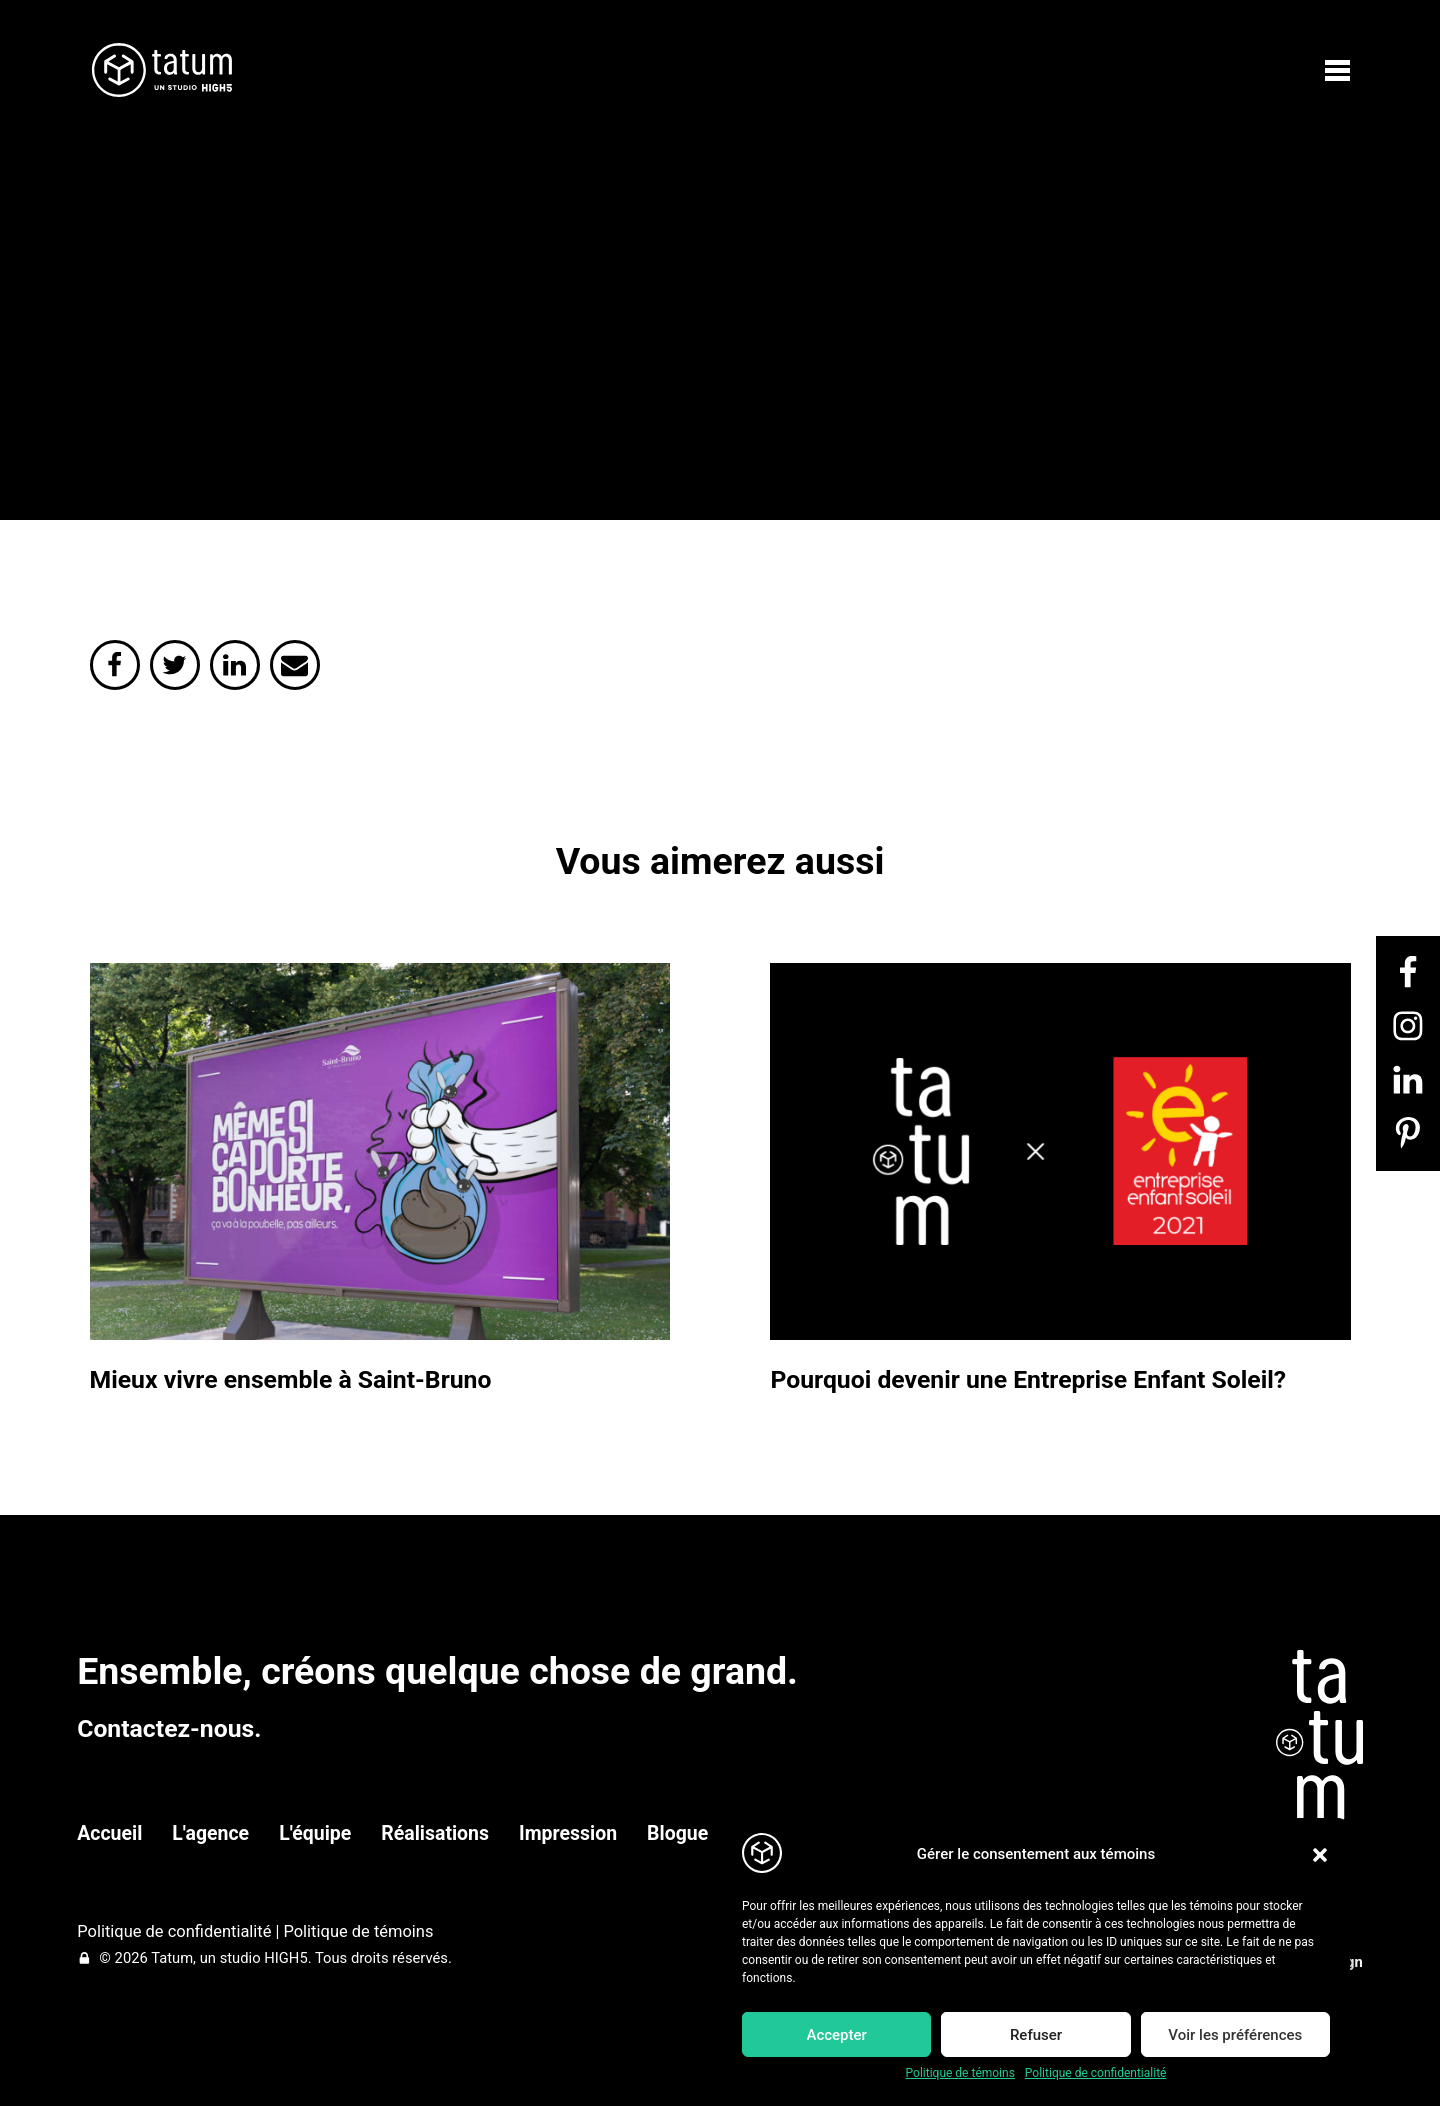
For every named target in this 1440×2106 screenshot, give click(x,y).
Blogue (677, 1833)
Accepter (836, 2035)
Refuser (1036, 2035)
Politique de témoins (960, 2073)
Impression (568, 1833)
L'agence (210, 1833)
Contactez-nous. (169, 1728)
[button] (1320, 1855)
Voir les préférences (1235, 2035)
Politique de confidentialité (1096, 2073)
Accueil (109, 1833)
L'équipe (315, 1833)
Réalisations (435, 1833)
